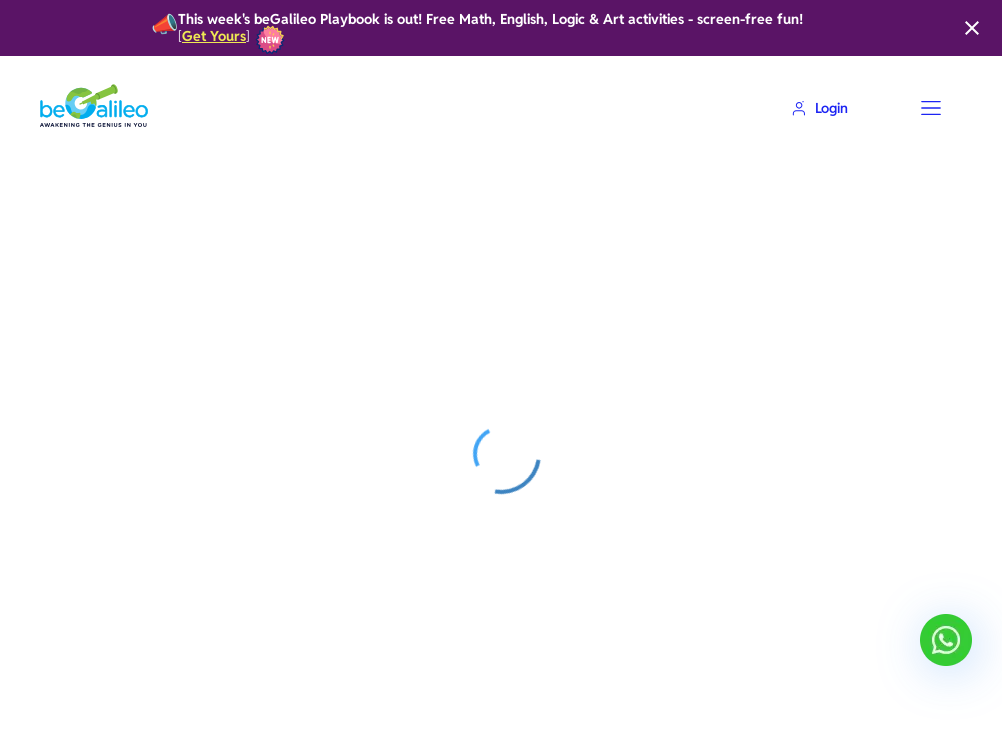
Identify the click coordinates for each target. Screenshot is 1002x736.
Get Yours (214, 36)
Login (819, 108)
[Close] (972, 28)
